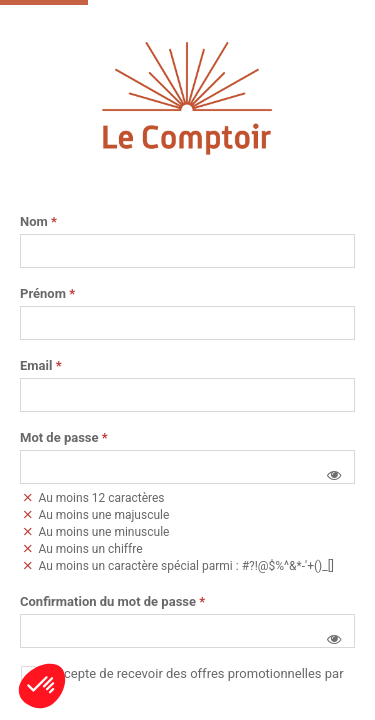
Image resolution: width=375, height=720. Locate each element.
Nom (38, 222)
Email (41, 366)
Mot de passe (64, 438)
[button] (334, 475)
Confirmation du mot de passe (112, 602)
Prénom (47, 294)
